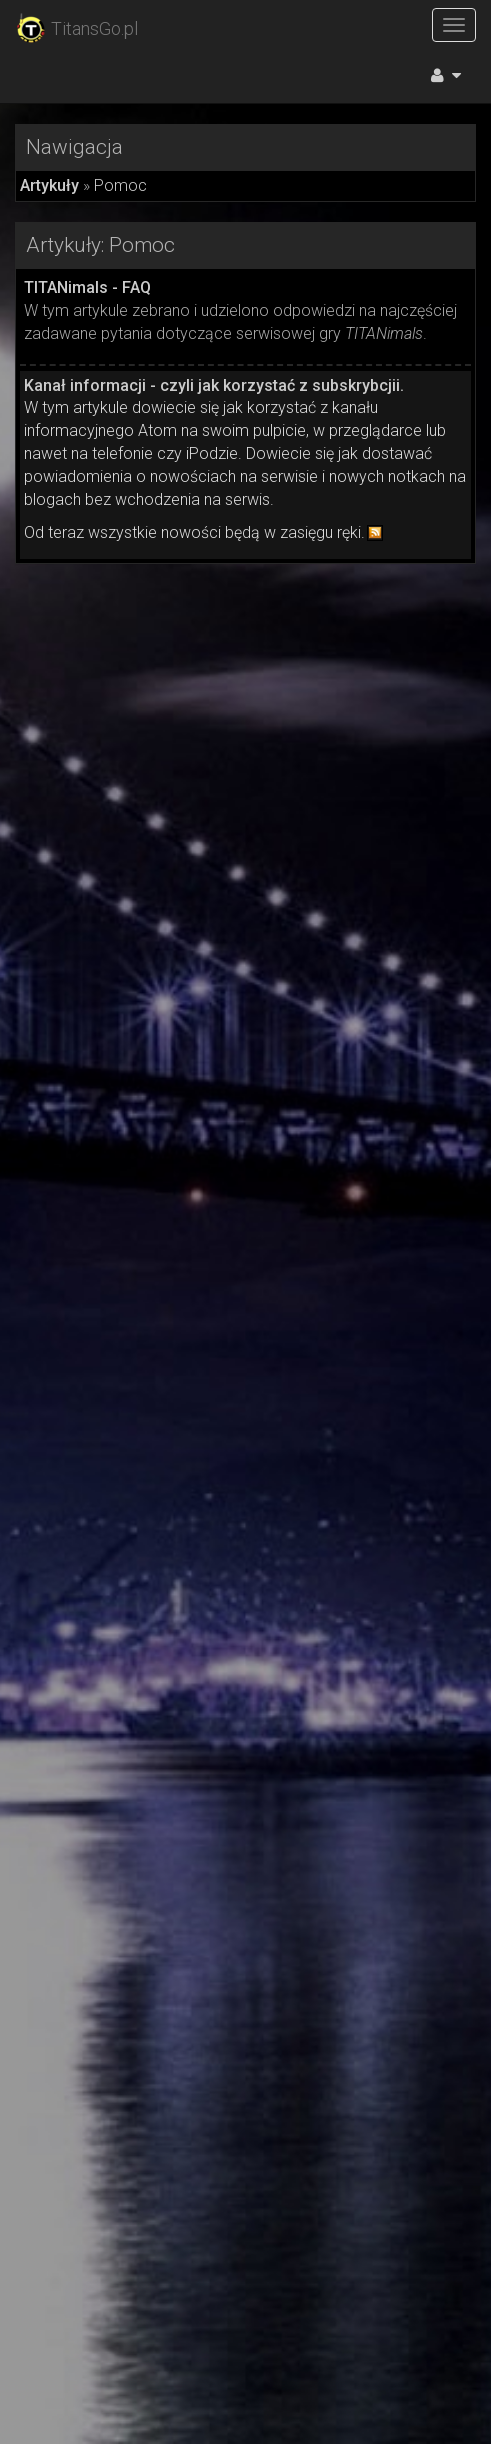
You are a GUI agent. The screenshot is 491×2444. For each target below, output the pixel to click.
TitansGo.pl (76, 29)
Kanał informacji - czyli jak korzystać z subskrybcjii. (214, 385)
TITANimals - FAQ (87, 287)
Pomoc (120, 185)
